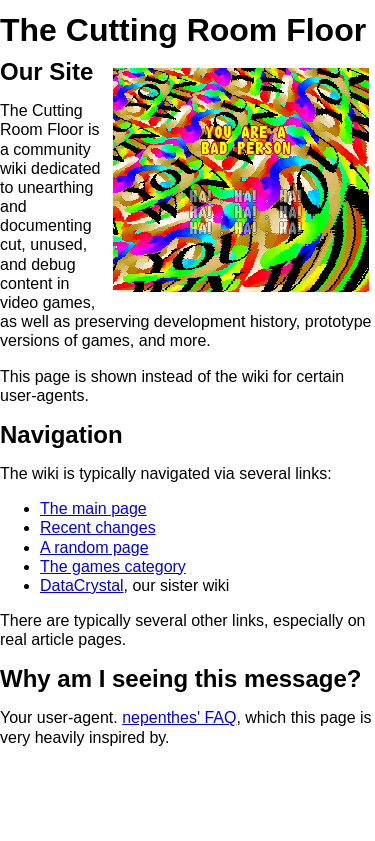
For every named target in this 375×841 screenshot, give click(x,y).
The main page (93, 508)
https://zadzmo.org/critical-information (40, 829)
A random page (94, 547)
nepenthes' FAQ (179, 717)
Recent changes (98, 527)
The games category (113, 566)
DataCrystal (82, 585)
